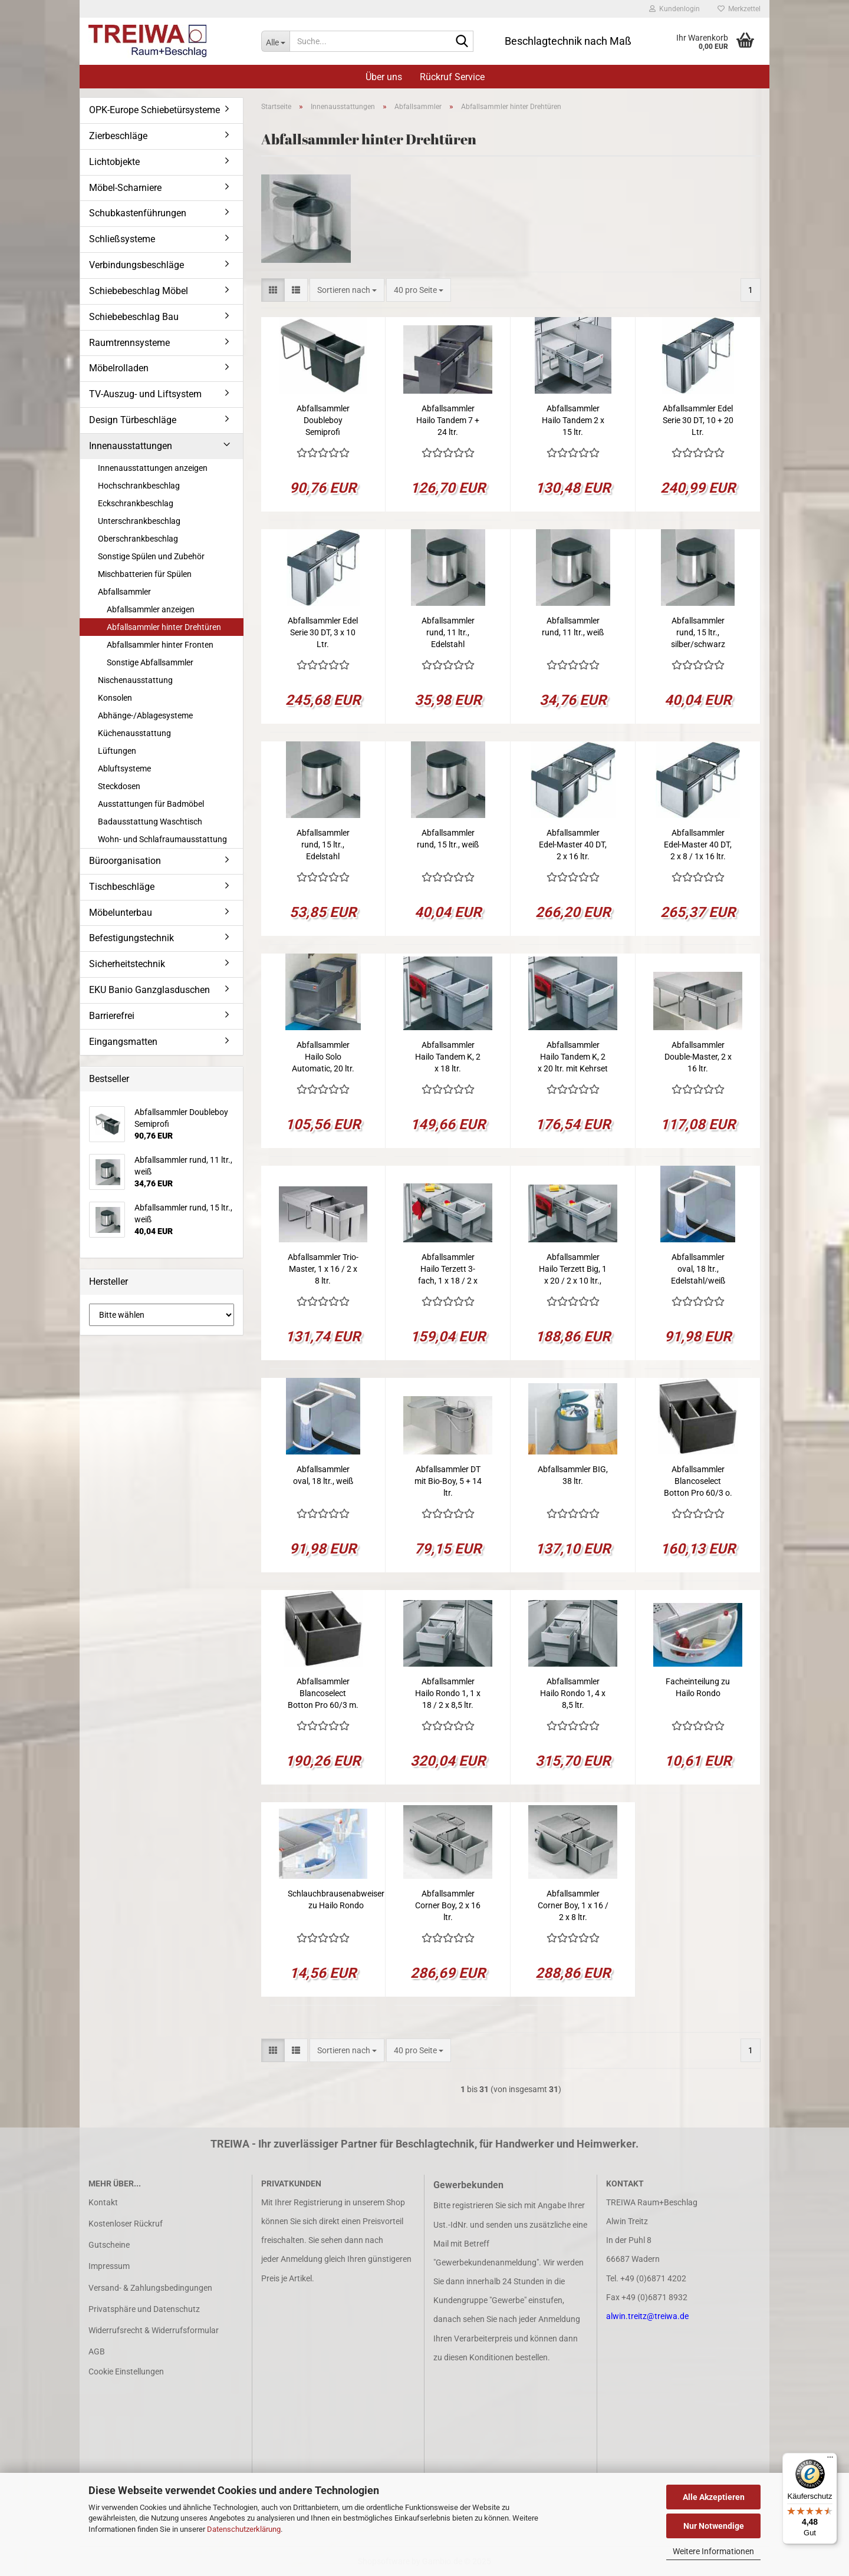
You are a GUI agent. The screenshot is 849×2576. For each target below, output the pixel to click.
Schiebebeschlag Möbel (138, 290)
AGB (96, 2351)
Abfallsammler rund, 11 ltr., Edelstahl (448, 632)
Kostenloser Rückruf (125, 2223)
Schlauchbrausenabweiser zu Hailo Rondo (336, 1899)
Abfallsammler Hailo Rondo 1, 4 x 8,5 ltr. (573, 1693)
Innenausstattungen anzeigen (153, 468)
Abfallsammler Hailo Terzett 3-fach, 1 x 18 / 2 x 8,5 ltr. (448, 1269)
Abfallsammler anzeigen (151, 609)
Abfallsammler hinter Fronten (160, 644)
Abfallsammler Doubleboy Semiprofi (323, 420)
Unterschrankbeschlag (139, 521)
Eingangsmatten (123, 1041)
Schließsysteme (122, 239)
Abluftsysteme (124, 768)
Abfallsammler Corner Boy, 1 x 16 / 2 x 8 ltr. (573, 1905)
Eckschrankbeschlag (135, 503)
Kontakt (103, 2202)
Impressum (109, 2266)
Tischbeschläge (121, 886)
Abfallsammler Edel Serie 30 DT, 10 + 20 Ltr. (698, 420)
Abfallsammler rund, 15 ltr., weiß (448, 838)
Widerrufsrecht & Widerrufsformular (153, 2330)
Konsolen (115, 697)
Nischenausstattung (135, 680)
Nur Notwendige (713, 2526)
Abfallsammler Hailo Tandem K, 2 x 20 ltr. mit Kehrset (573, 1056)
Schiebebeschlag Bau (134, 316)
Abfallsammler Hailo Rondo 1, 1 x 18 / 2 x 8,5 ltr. (448, 1693)
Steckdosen (119, 786)
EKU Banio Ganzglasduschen (149, 989)
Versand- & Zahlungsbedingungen (150, 2288)
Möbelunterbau (120, 912)
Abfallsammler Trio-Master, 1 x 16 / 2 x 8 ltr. (323, 1268)
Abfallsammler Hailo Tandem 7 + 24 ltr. (447, 420)
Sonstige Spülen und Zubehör (151, 556)
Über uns (384, 77)
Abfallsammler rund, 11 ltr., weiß (573, 626)
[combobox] (347, 290)
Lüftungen (117, 751)
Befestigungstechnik (131, 938)
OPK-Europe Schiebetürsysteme (154, 110)
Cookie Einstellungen (126, 2371)
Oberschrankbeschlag (138, 538)
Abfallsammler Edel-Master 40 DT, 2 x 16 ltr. (573, 844)
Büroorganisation (125, 860)
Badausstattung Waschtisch (150, 821)
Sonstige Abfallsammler (150, 662)
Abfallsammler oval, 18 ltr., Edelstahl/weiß (698, 1268)
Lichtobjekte (114, 161)
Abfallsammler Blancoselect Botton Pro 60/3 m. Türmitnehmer (323, 1694)
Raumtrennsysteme (129, 342)
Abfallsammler (124, 591)
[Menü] (830, 2460)
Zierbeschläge (118, 135)
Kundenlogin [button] (674, 9)
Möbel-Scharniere (125, 187)
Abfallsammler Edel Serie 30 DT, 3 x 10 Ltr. (323, 632)
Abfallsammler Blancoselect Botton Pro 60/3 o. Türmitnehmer (698, 1482)
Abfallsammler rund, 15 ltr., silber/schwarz (698, 632)
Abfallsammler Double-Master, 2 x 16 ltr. (698, 1056)
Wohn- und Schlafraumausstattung (162, 839)
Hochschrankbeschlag (139, 485)
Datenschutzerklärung (244, 2529)
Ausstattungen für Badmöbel (151, 804)
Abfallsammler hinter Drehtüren (164, 627)
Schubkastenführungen (137, 213)
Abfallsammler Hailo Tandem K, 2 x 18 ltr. (448, 1056)
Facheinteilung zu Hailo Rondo (698, 1687)
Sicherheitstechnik (127, 963)
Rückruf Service (452, 77)
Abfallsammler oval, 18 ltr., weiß (323, 1475)
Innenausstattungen (130, 445)
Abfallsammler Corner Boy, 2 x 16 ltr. (448, 1905)
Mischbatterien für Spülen (145, 574)
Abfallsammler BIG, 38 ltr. (573, 1475)
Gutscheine (109, 2245)
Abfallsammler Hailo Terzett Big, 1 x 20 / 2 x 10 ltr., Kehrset (573, 1269)
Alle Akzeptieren (714, 2497)
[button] (273, 290)
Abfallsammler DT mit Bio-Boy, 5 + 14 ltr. (448, 1481)
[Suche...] (275, 41)
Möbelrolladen (119, 368)
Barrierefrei (111, 1015)
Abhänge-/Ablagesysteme (145, 715)
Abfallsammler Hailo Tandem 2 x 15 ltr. (573, 420)
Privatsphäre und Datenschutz (144, 2309)
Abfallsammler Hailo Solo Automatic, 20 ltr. (323, 1056)
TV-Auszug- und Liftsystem (145, 394)
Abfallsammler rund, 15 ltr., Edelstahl (323, 844)
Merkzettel (739, 9)
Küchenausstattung (134, 733)
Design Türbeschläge (132, 420)
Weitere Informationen (713, 2551)
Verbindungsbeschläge (136, 265)
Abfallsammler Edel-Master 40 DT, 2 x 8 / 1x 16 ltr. (698, 844)
